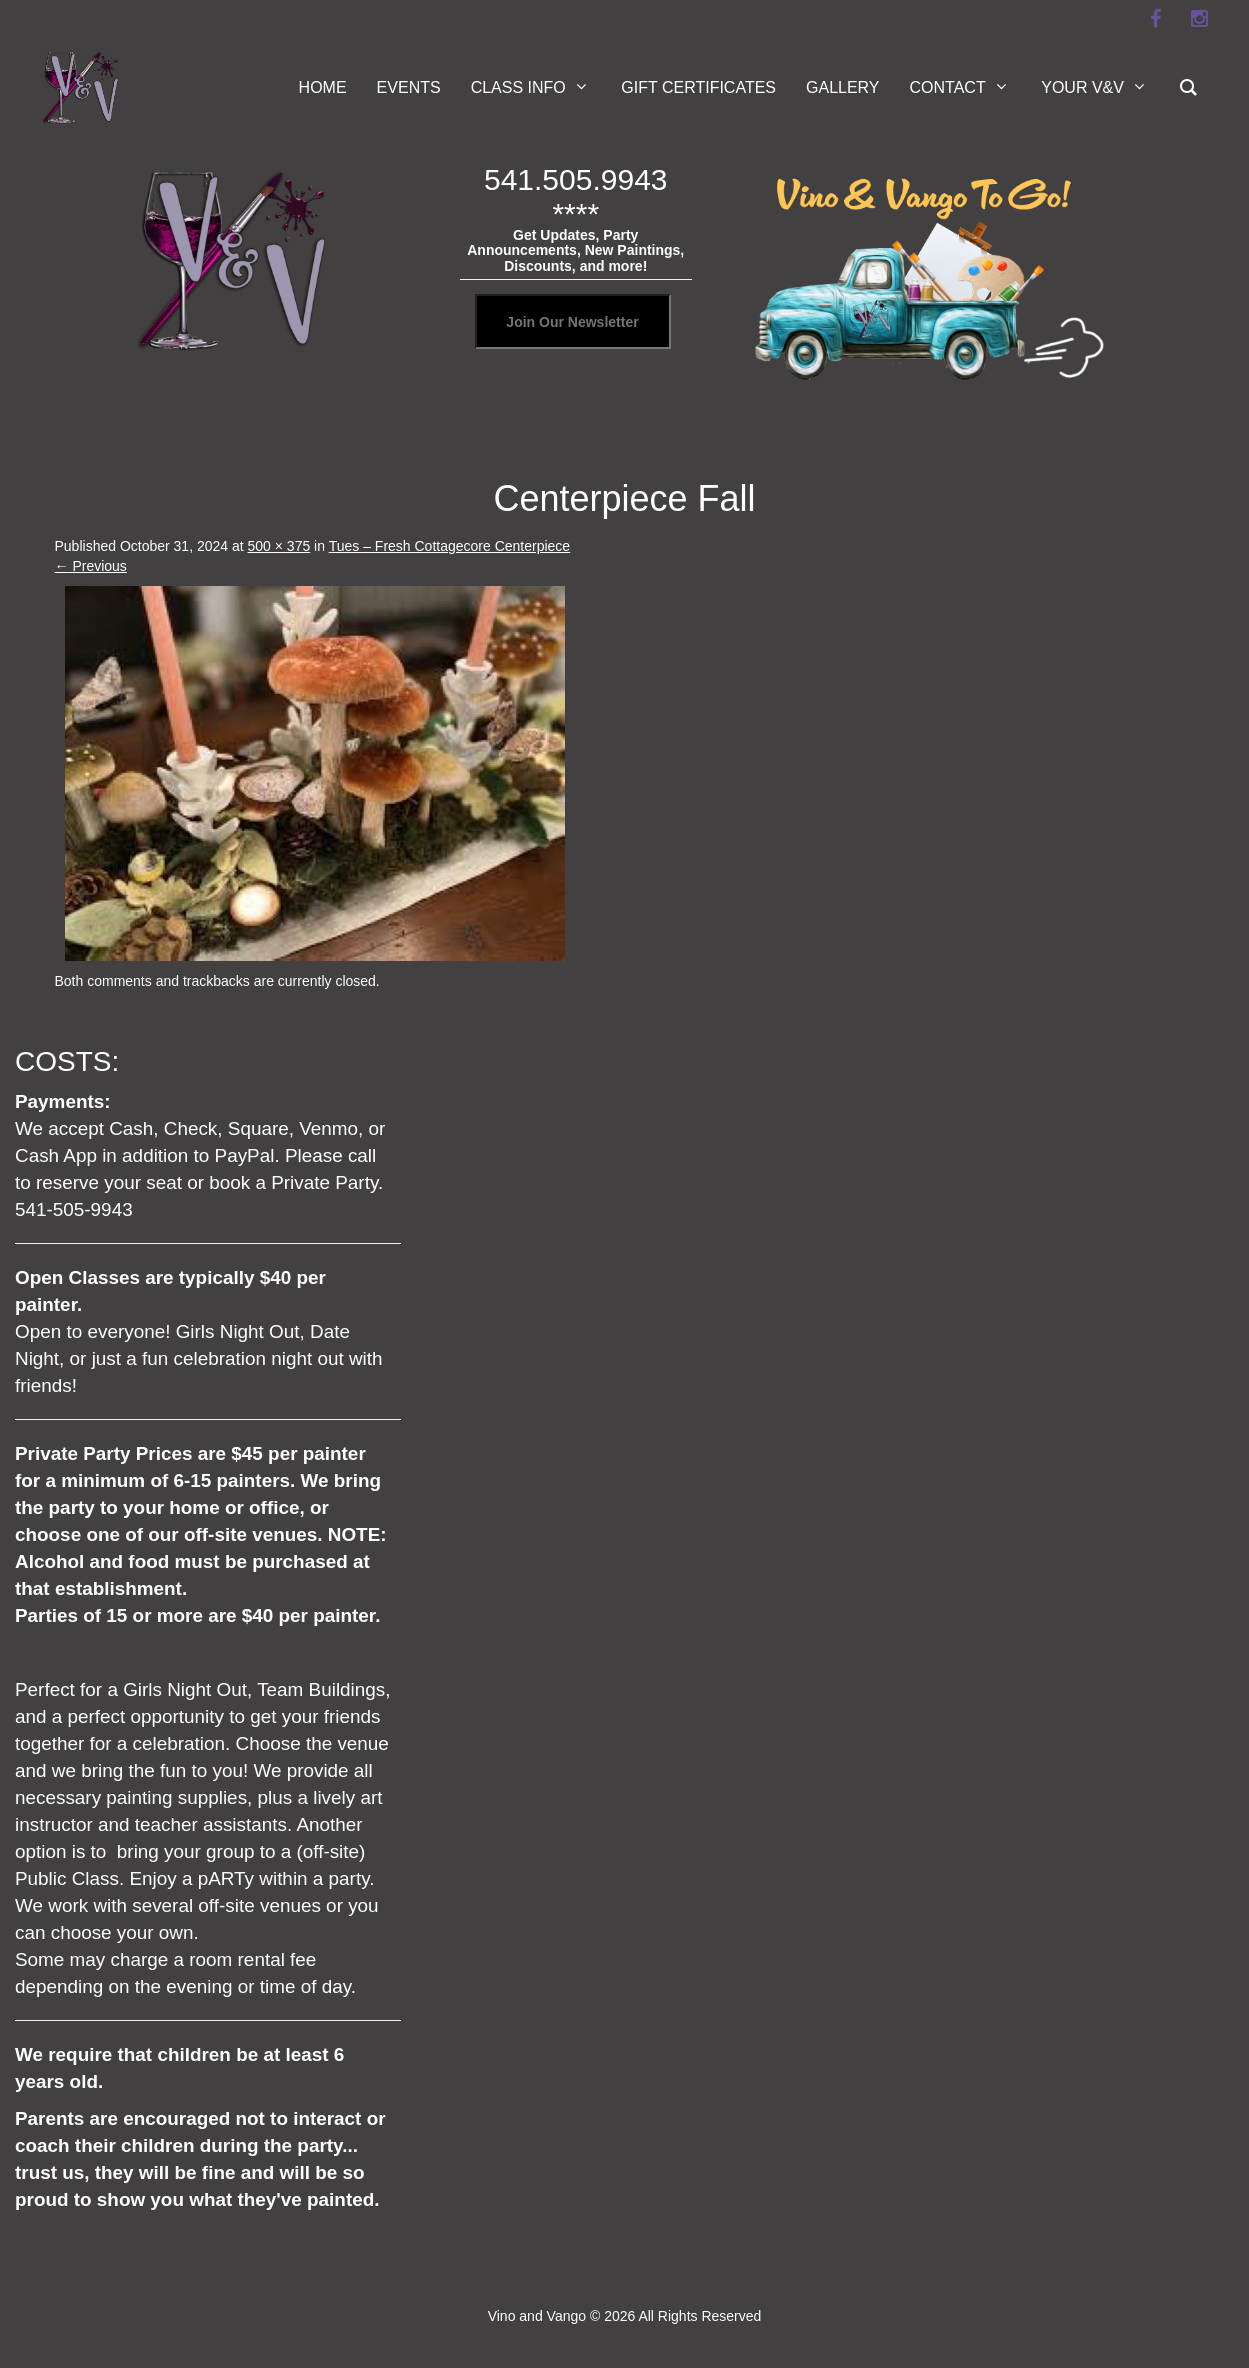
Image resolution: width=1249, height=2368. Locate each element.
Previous (91, 566)
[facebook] (1156, 19)
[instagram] (1200, 19)
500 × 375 (279, 546)
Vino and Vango (537, 2316)
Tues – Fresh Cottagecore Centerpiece (450, 546)
